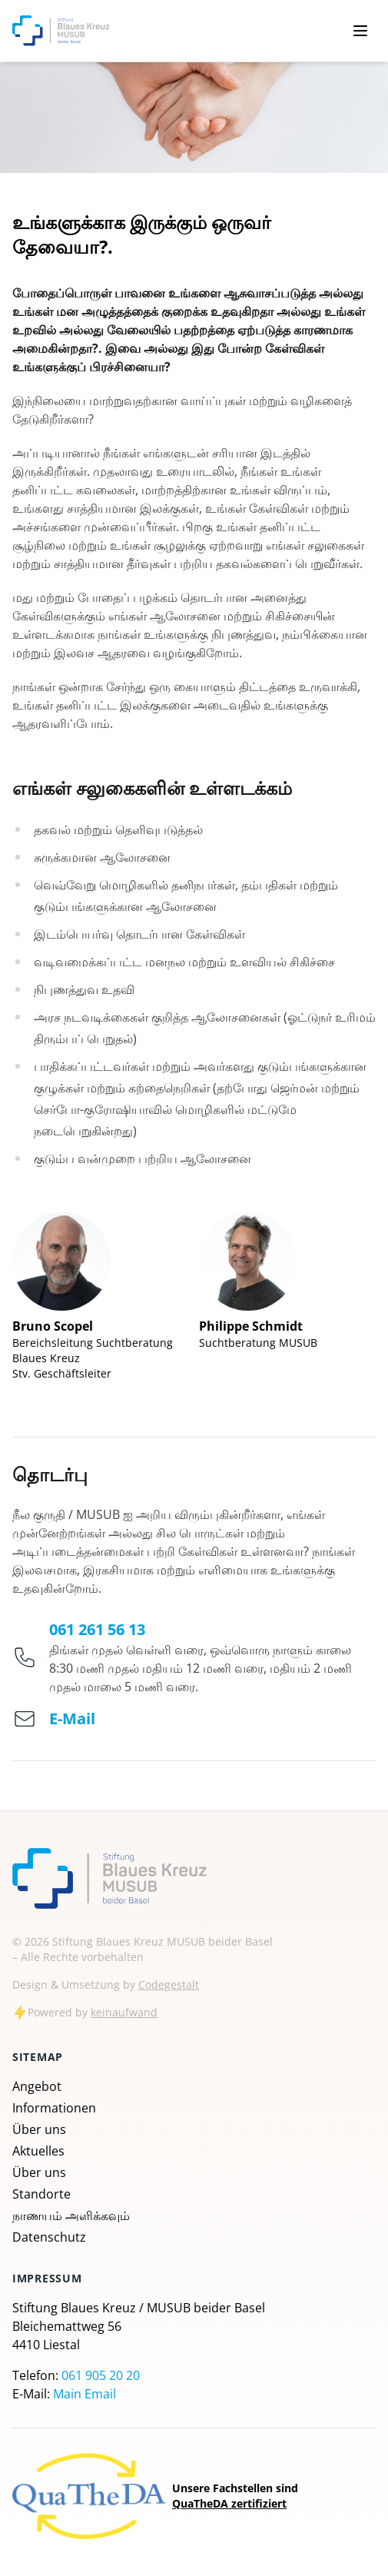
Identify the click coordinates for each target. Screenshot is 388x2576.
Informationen (54, 2107)
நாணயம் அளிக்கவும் (71, 2215)
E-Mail (72, 1718)
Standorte (41, 2193)
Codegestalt (168, 1984)
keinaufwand (124, 2012)
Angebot (36, 2086)
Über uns (39, 2129)
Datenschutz (49, 2237)
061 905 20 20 (100, 2375)
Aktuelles (38, 2150)
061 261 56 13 (97, 1629)
